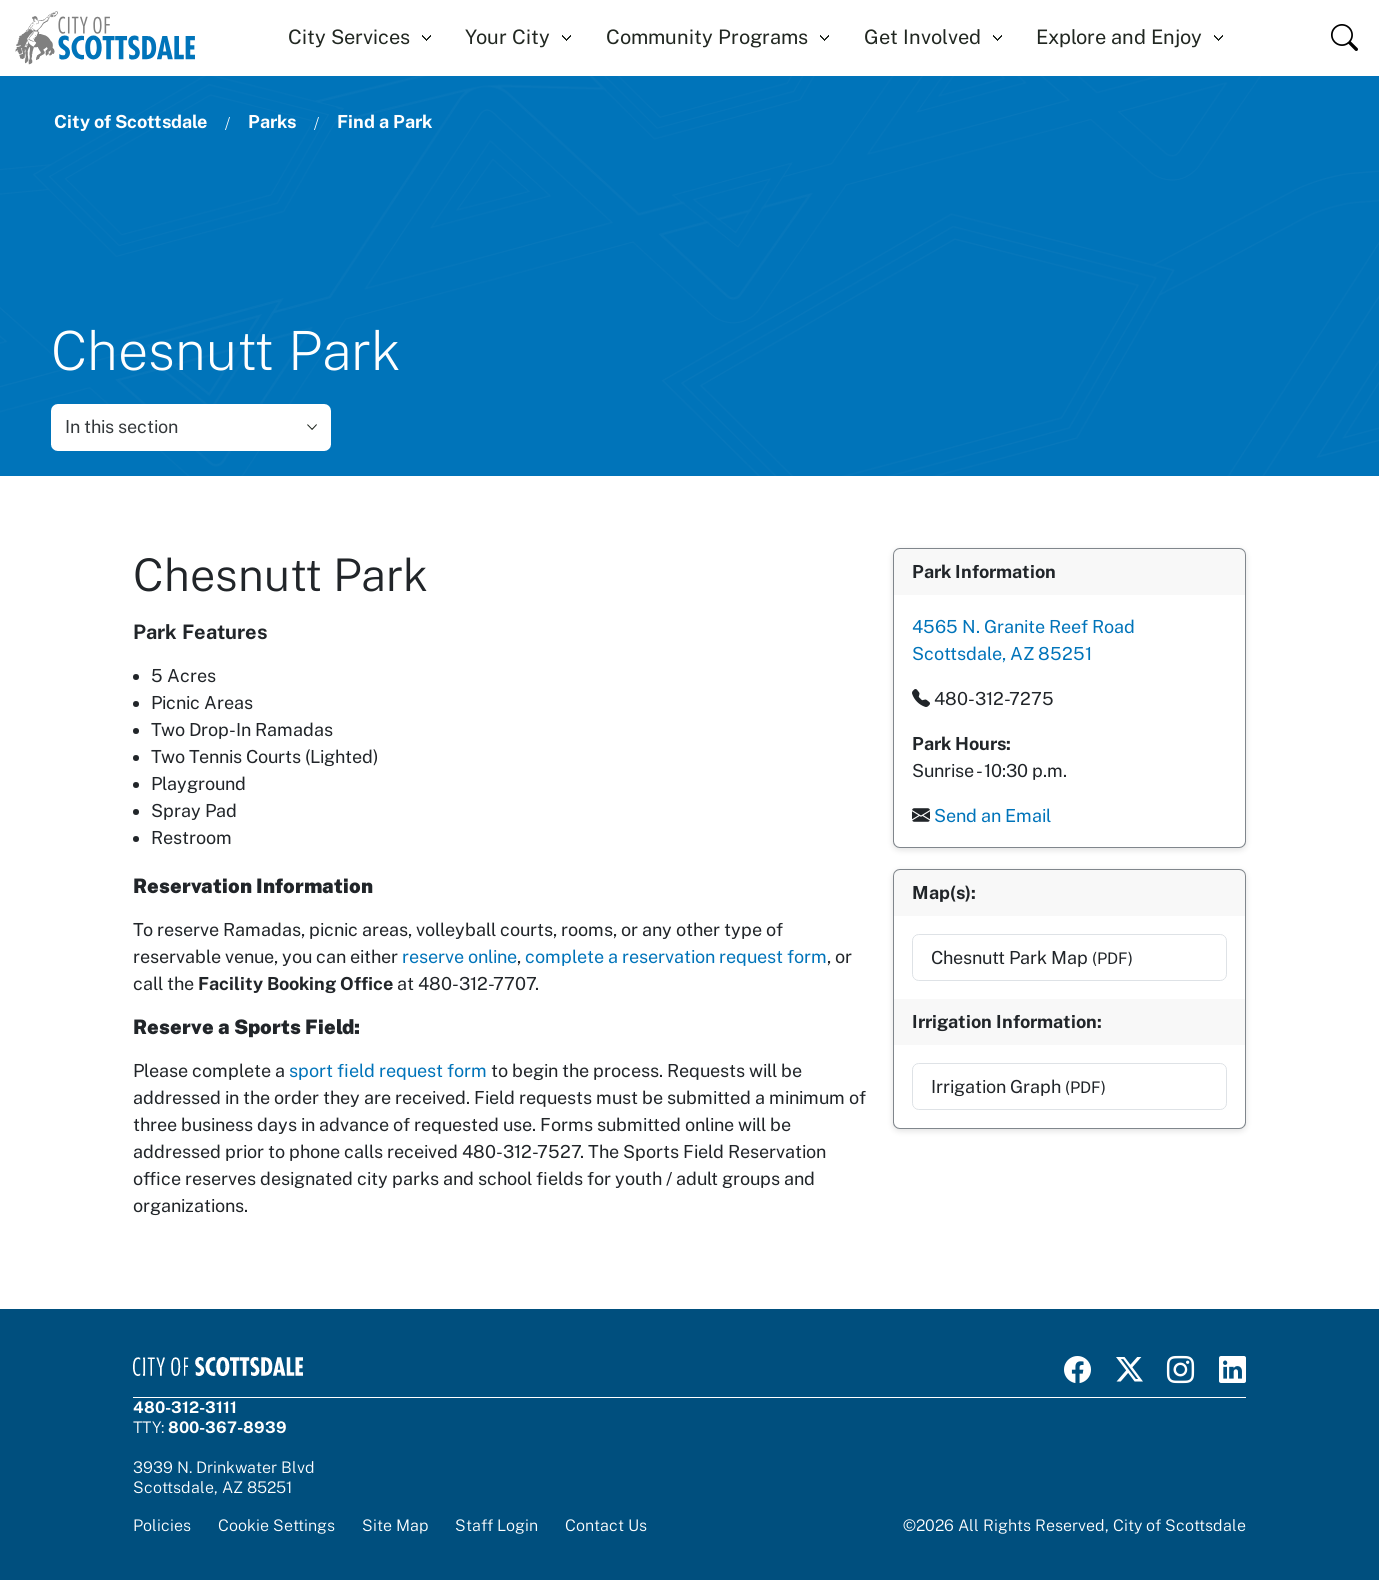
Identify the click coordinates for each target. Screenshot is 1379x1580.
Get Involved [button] (922, 37)
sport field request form (388, 1070)
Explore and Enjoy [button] (1119, 37)
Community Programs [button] (707, 37)
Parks (272, 121)
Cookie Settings (276, 1525)
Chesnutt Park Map (1031, 956)
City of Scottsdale (130, 121)
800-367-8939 (227, 1427)
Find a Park (384, 121)
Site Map (395, 1525)
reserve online (459, 956)
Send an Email (991, 814)
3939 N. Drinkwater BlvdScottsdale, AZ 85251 (224, 1477)
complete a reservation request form (676, 956)
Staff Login (496, 1525)
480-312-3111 (185, 1407)
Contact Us (606, 1525)
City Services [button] (349, 37)
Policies (162, 1525)
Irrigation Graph (1017, 1085)
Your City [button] (507, 37)
